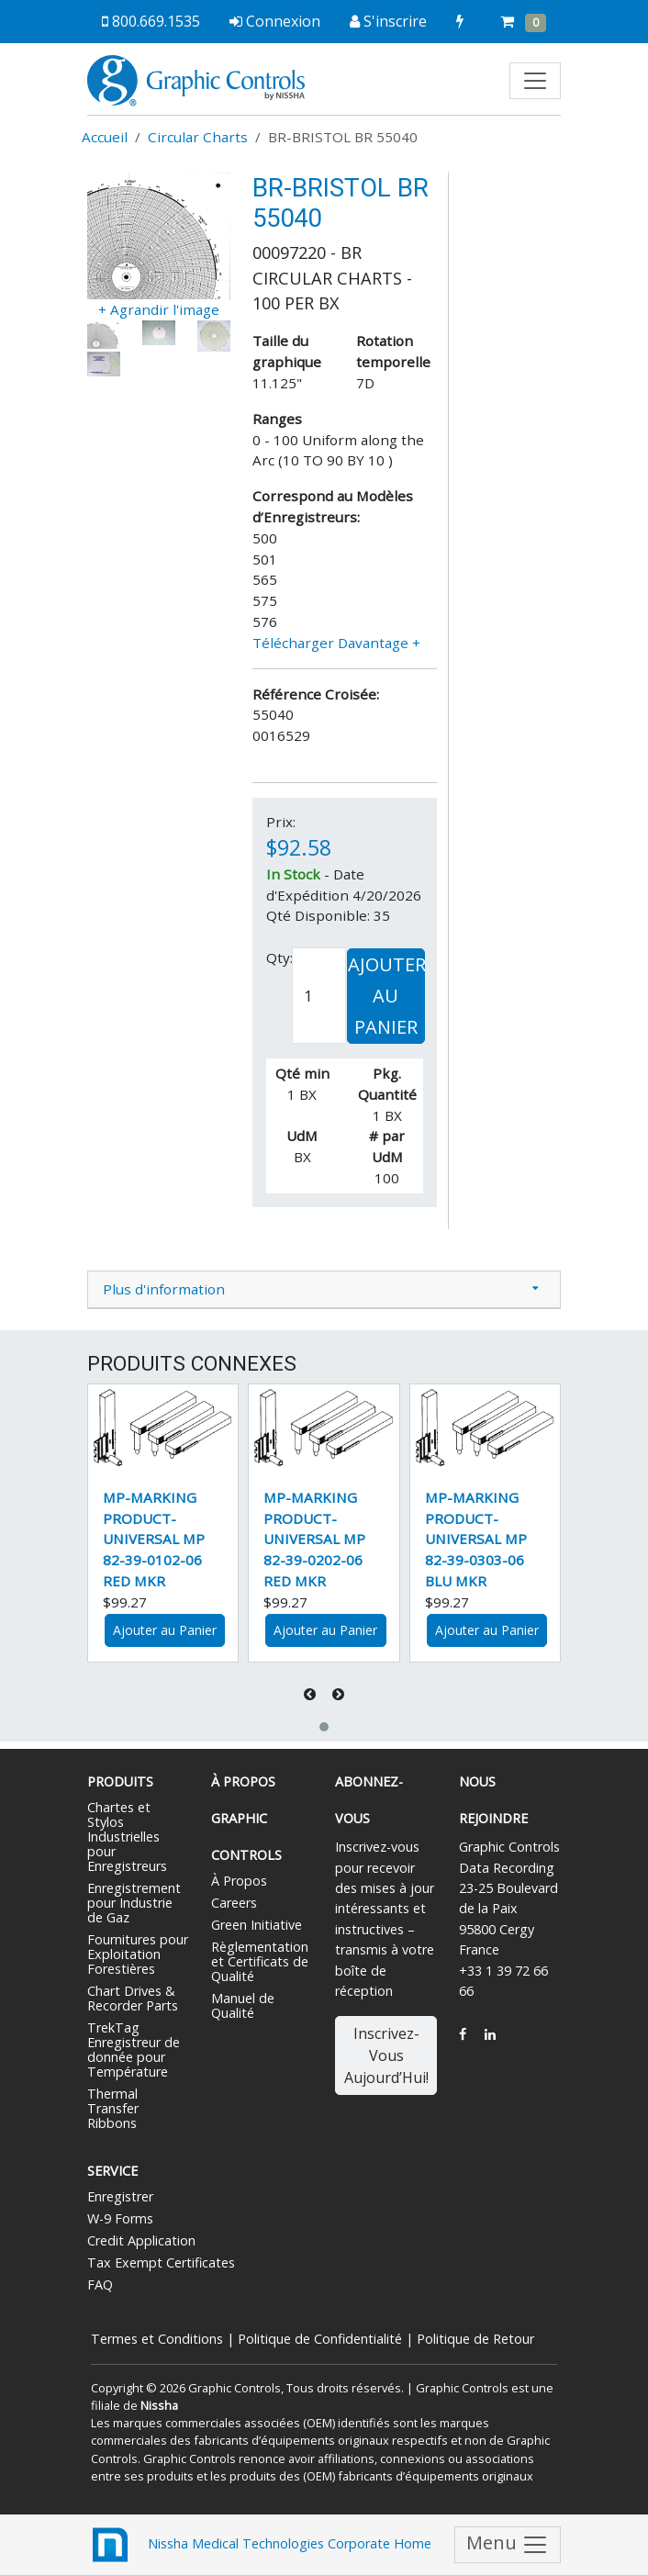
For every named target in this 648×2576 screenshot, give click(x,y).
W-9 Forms (120, 2218)
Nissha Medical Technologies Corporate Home (259, 2545)
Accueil (105, 137)
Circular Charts (198, 137)
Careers (234, 1902)
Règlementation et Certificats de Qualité (259, 1961)
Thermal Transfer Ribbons (113, 2108)
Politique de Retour (475, 2338)
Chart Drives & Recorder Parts (132, 1998)
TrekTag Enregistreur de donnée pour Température (133, 2049)
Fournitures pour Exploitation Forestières (137, 1954)
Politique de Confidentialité (320, 2338)
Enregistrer (120, 2196)
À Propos (239, 1880)
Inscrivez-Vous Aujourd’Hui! (386, 2055)
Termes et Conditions (157, 2338)
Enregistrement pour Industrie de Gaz (134, 1902)
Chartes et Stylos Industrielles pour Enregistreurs (127, 1836)
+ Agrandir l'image (158, 309)
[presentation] (311, 1694)
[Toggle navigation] (535, 80)
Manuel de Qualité (242, 2005)
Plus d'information (164, 1289)
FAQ (100, 2284)
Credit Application (141, 2240)
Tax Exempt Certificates (161, 2262)
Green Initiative (256, 1924)
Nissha (159, 2405)
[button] (324, 1727)
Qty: (279, 957)
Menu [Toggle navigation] (507, 2544)
